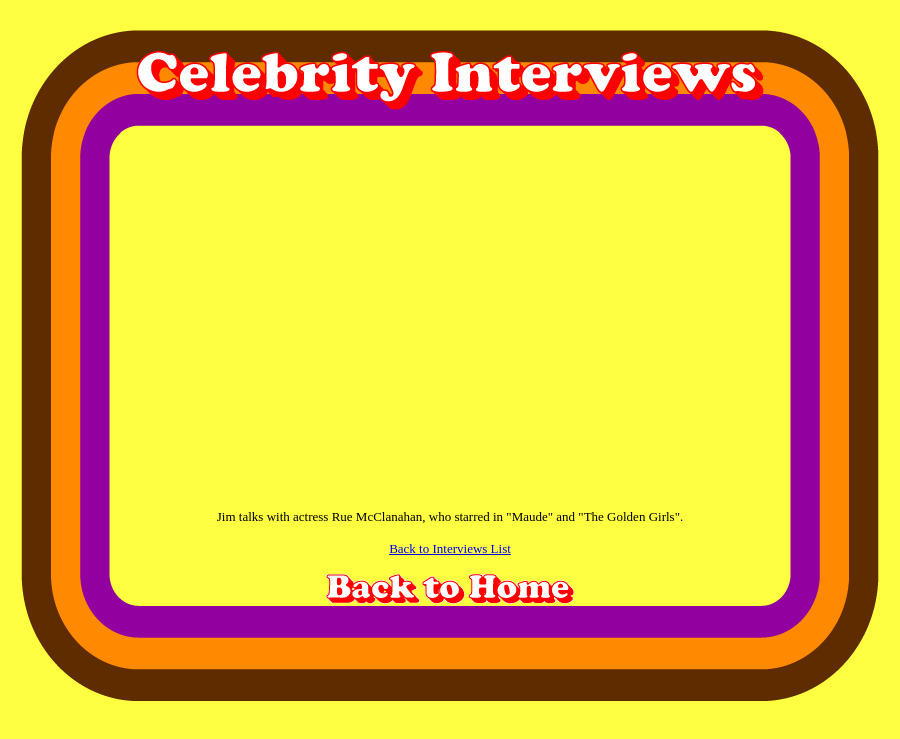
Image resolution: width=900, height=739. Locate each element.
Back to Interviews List (450, 548)
